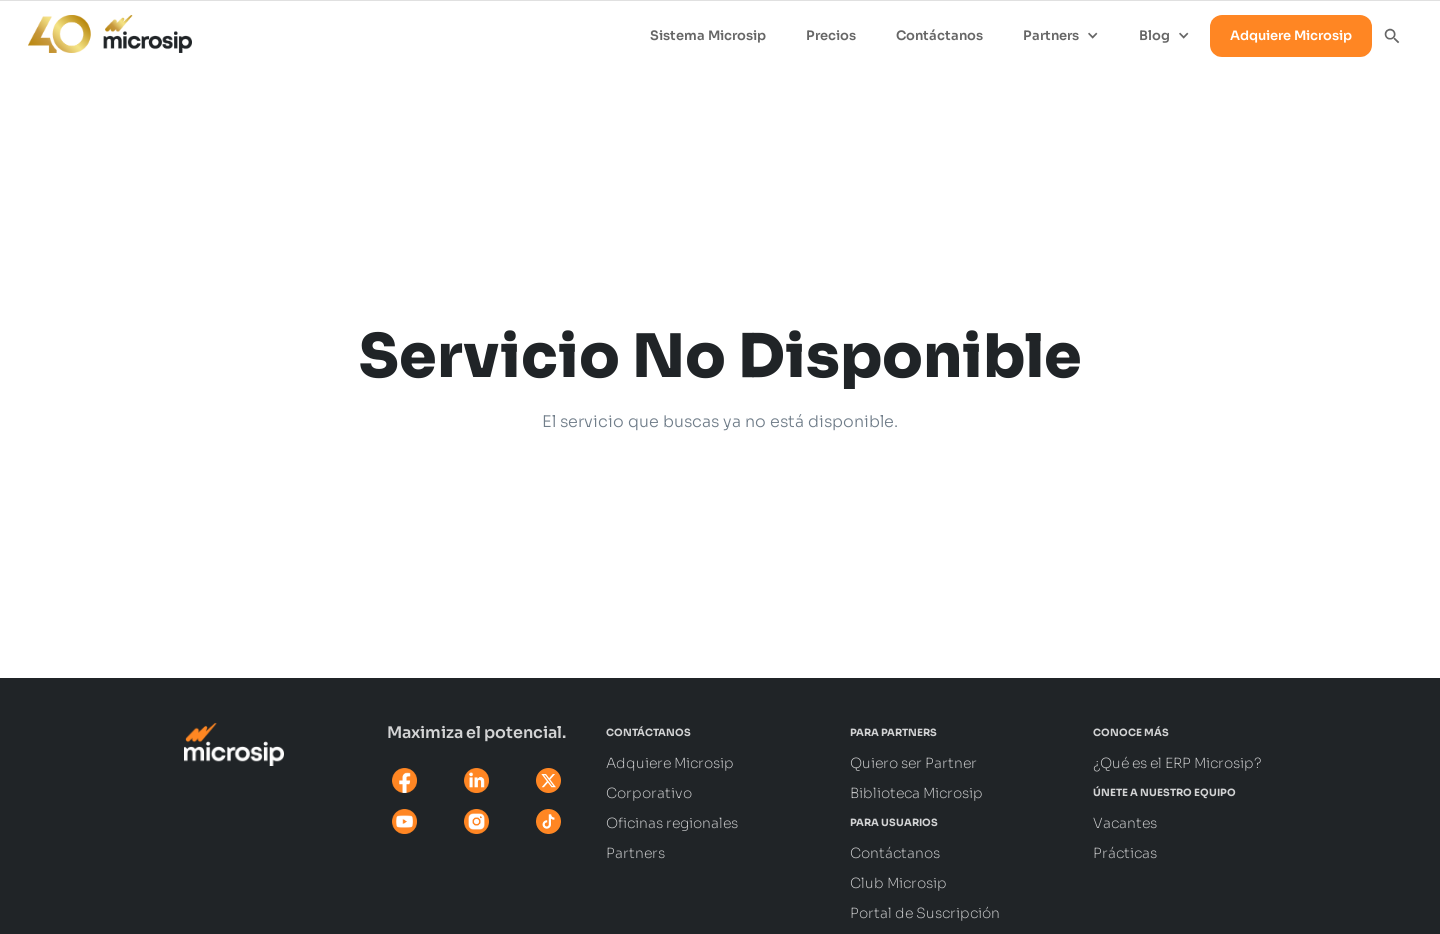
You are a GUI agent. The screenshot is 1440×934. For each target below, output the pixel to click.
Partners (635, 853)
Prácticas (1125, 853)
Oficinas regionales (672, 823)
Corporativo (649, 793)
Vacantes (1125, 823)
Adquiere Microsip (1291, 35)
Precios (831, 35)
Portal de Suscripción (925, 913)
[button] (1061, 36)
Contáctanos (939, 35)
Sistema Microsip (708, 35)
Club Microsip (898, 883)
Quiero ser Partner (913, 763)
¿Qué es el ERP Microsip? (1177, 763)
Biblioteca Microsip (916, 793)
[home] (100, 29)
